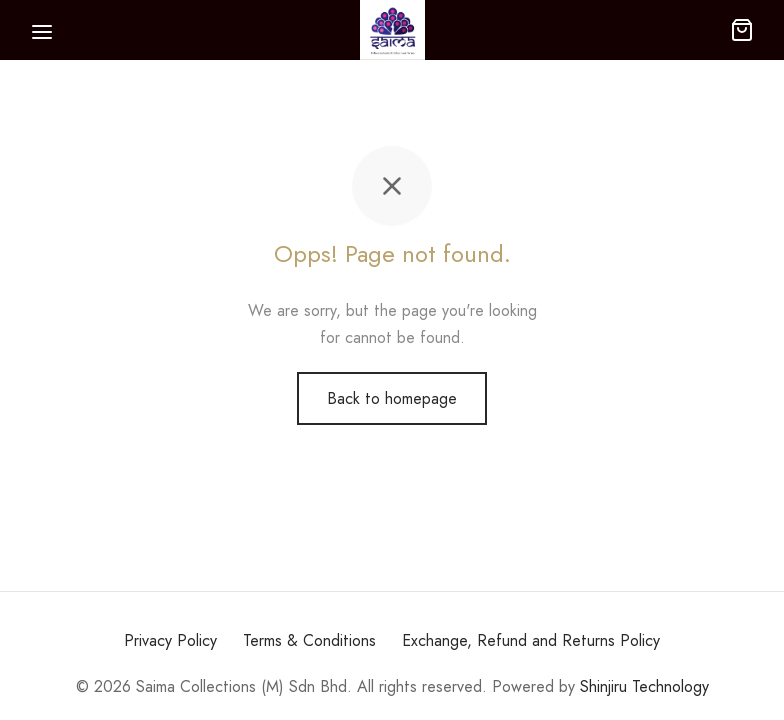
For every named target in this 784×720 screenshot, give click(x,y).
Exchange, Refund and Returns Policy (531, 640)
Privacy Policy (170, 640)
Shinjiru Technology (644, 686)
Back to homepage (392, 398)
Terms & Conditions (309, 640)
